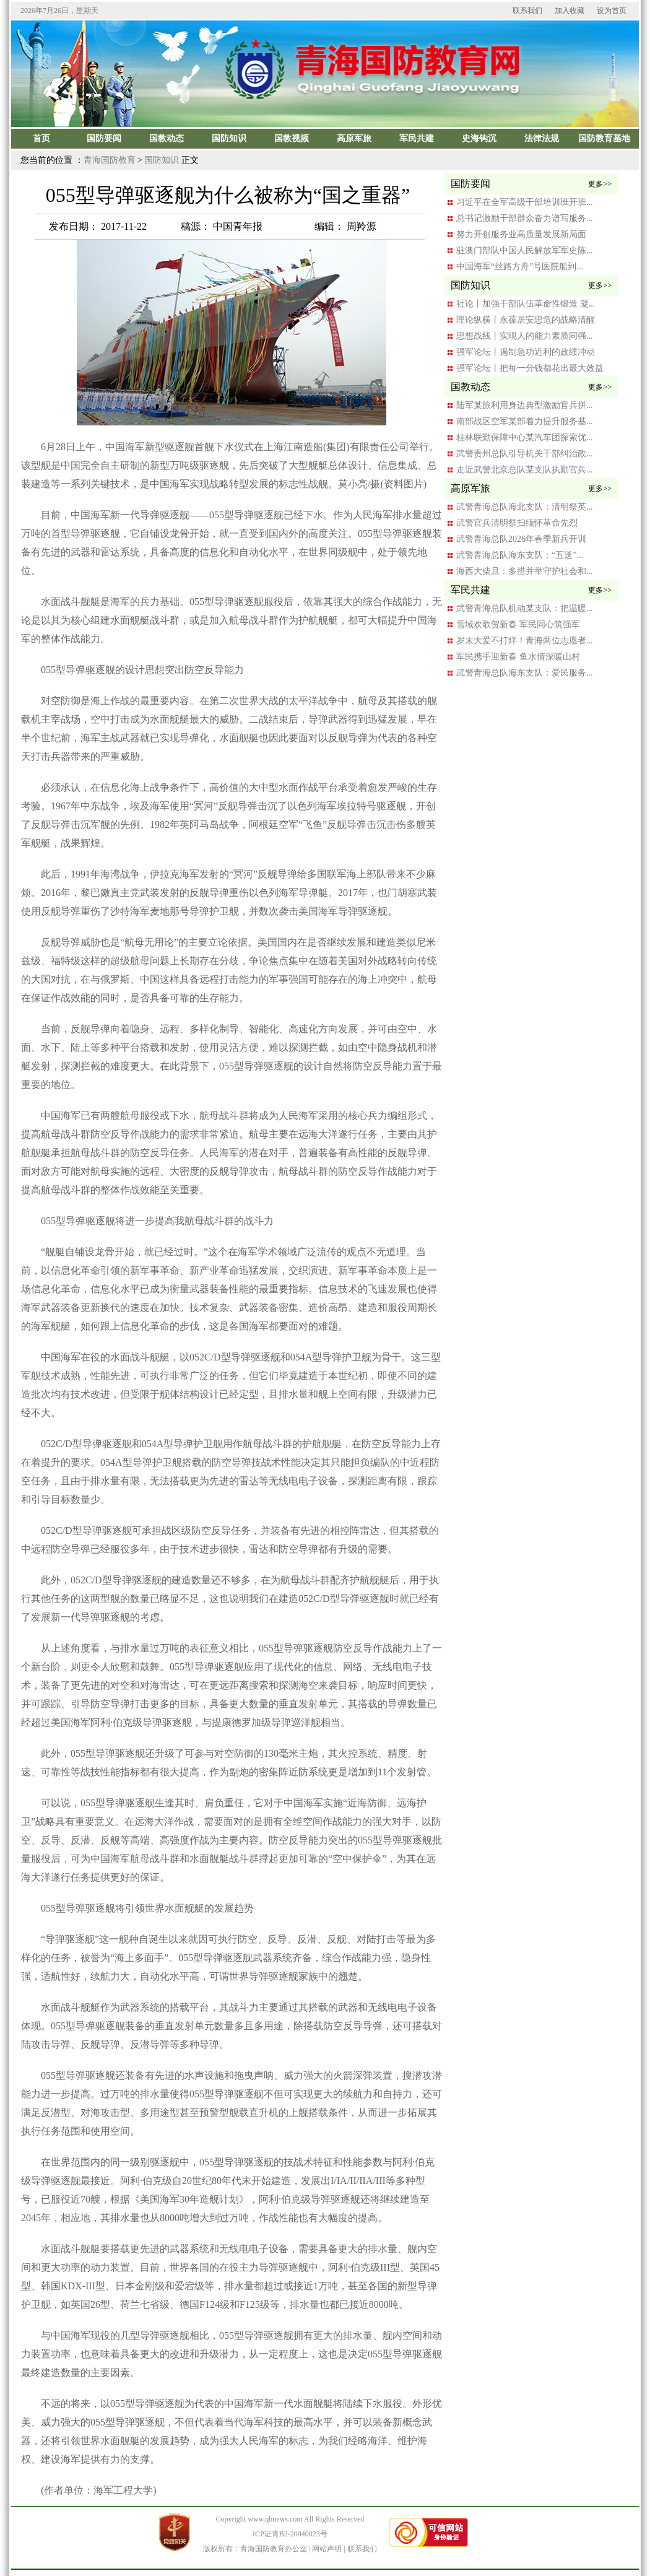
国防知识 (161, 160)
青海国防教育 (110, 160)
